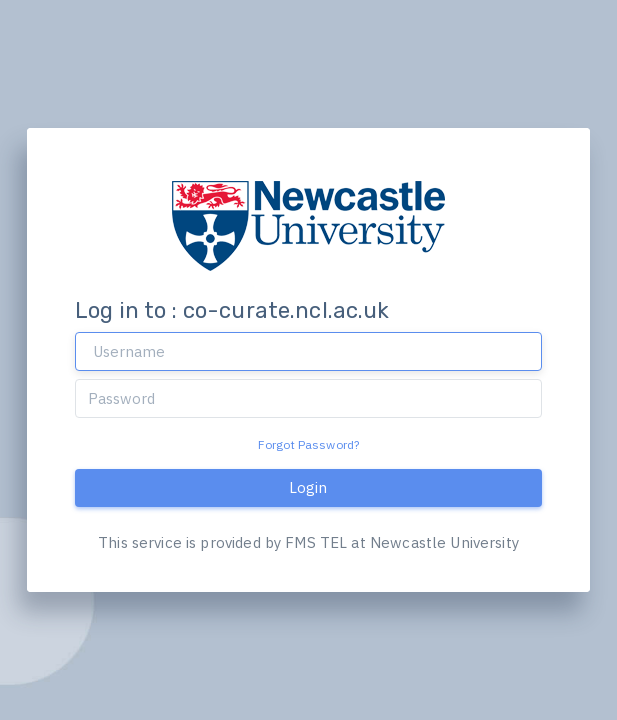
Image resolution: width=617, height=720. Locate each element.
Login (308, 487)
